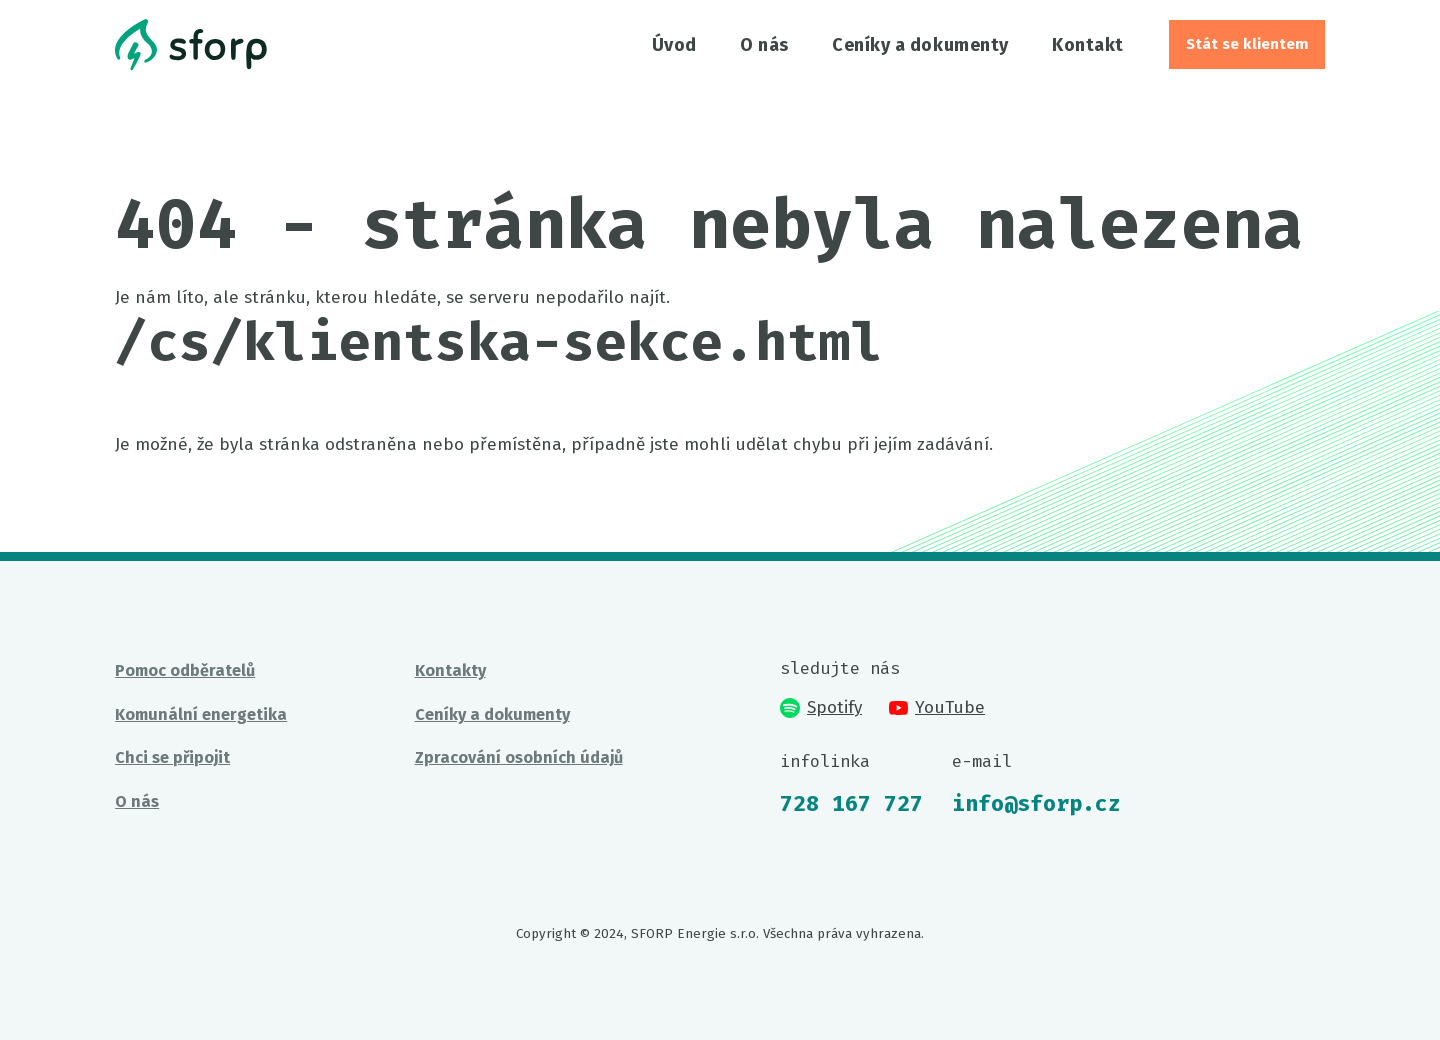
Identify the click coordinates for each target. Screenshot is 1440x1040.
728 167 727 (851, 804)
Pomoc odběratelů (185, 670)
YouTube (937, 707)
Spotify (820, 707)
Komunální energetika (201, 714)
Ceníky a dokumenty (920, 45)
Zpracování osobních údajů (519, 757)
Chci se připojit (172, 757)
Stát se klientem (1247, 44)
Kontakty (450, 670)
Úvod (674, 45)
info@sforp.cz (1036, 804)
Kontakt (1088, 45)
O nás (764, 45)
